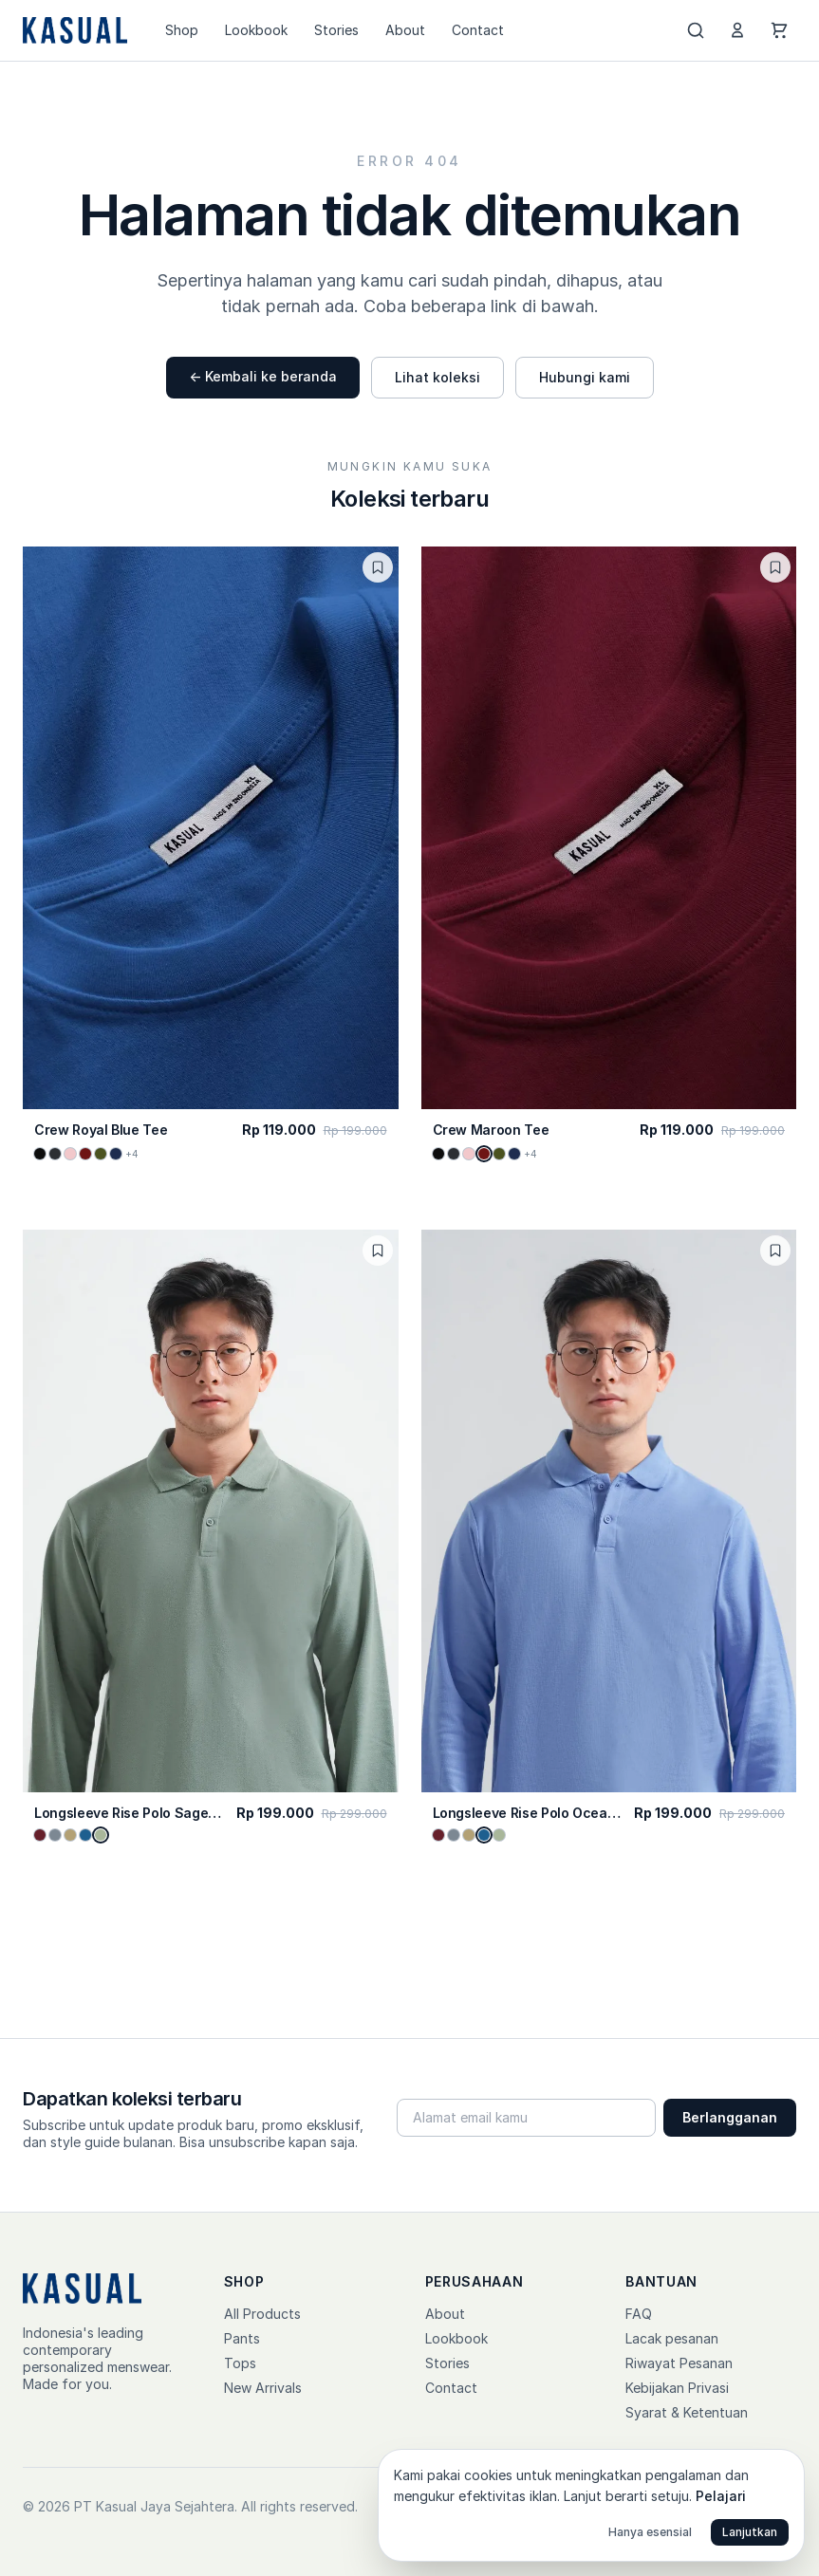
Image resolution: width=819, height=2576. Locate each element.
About (405, 30)
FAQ (638, 2314)
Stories (336, 30)
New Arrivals (263, 2388)
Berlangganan (729, 2117)
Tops (240, 2363)
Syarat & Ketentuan (686, 2412)
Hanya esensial (650, 2532)
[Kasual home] (75, 30)
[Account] (737, 30)
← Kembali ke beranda (263, 376)
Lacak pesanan (671, 2338)
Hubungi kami (584, 377)
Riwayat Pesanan (679, 2363)
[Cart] (779, 30)
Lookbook (256, 30)
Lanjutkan (749, 2532)
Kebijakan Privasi (677, 2388)
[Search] (696, 30)
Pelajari (721, 2496)
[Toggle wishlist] (378, 567)
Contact (478, 30)
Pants (242, 2338)
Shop (181, 30)
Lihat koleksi (437, 377)
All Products (262, 2314)
